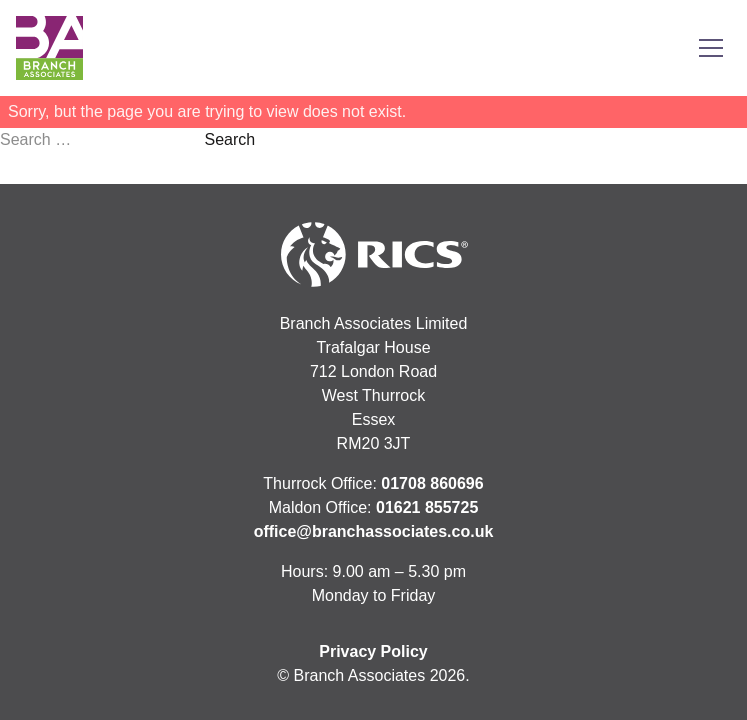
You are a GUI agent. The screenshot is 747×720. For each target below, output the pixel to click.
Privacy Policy (373, 651)
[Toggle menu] (711, 48)
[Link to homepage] (49, 48)
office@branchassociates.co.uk (374, 531)
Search (229, 139)
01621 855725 (427, 507)
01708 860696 (432, 483)
